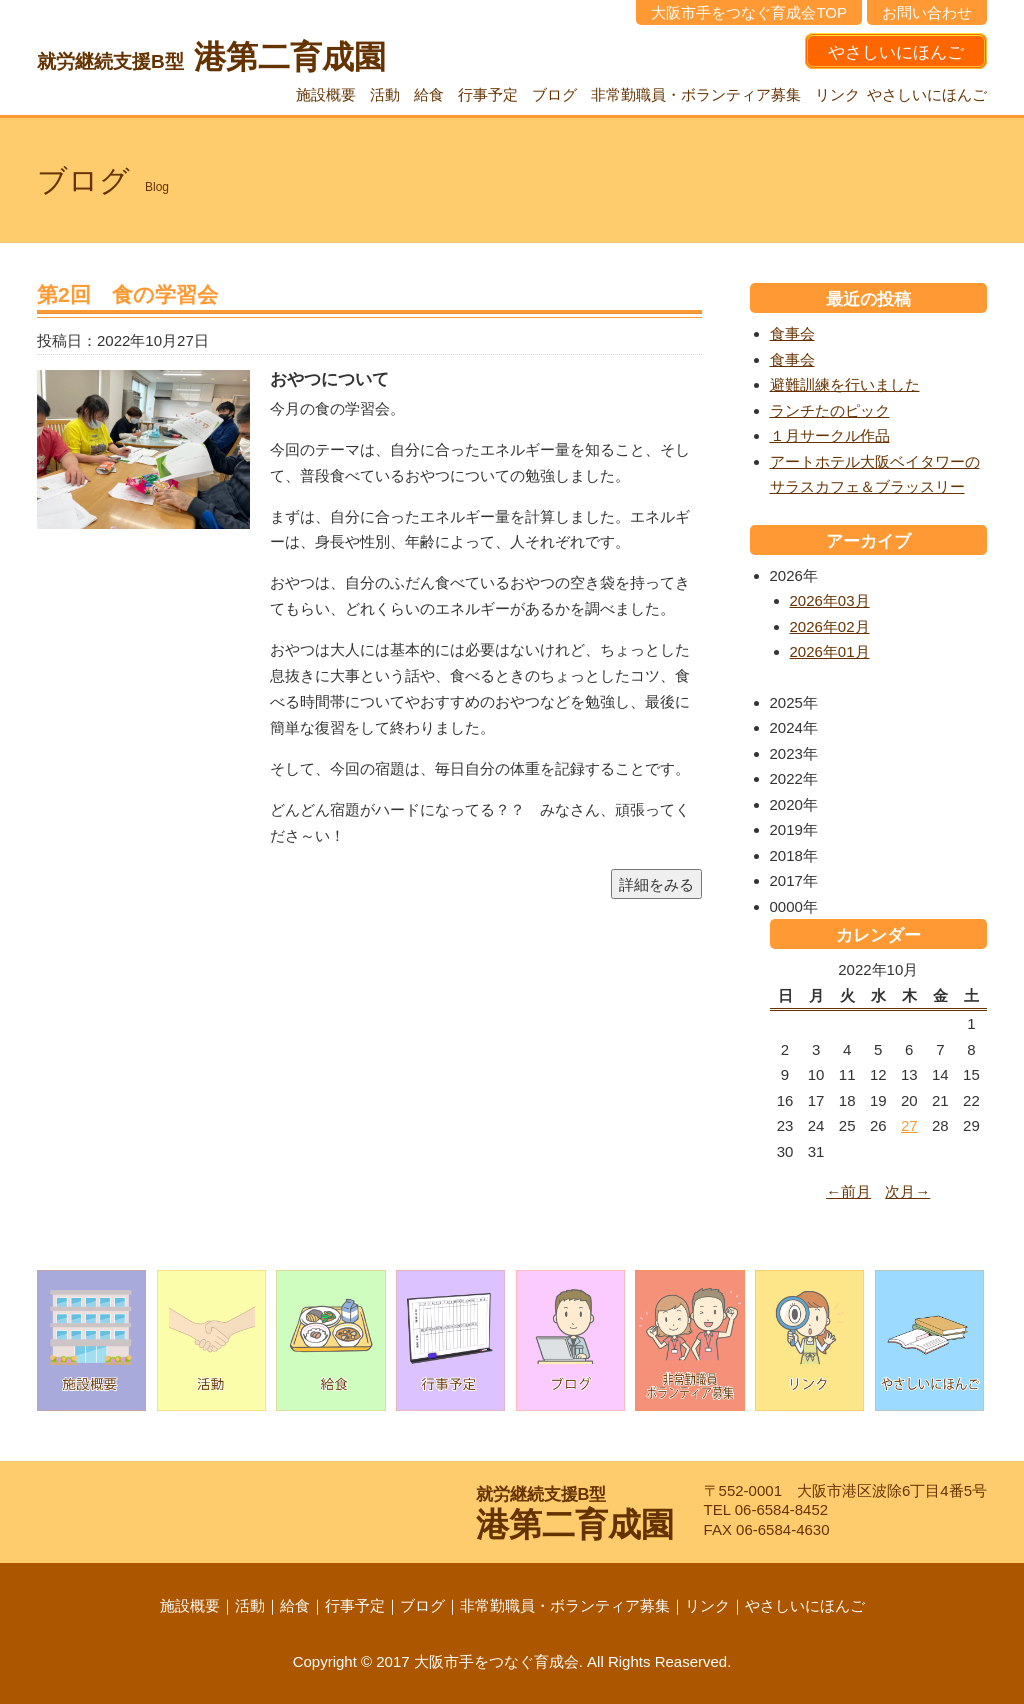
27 (909, 1125)
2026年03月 (830, 600)
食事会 (792, 333)
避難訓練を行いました (845, 384)
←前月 (848, 1191)
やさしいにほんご (896, 52)
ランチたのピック (830, 410)
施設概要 (326, 94)
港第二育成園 (211, 57)
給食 (429, 94)
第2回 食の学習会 (127, 294)
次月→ (907, 1191)
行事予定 (488, 94)
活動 (385, 94)
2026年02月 (830, 626)
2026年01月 (830, 651)
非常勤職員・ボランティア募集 (696, 94)
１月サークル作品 (830, 435)
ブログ (554, 94)
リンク (837, 94)
